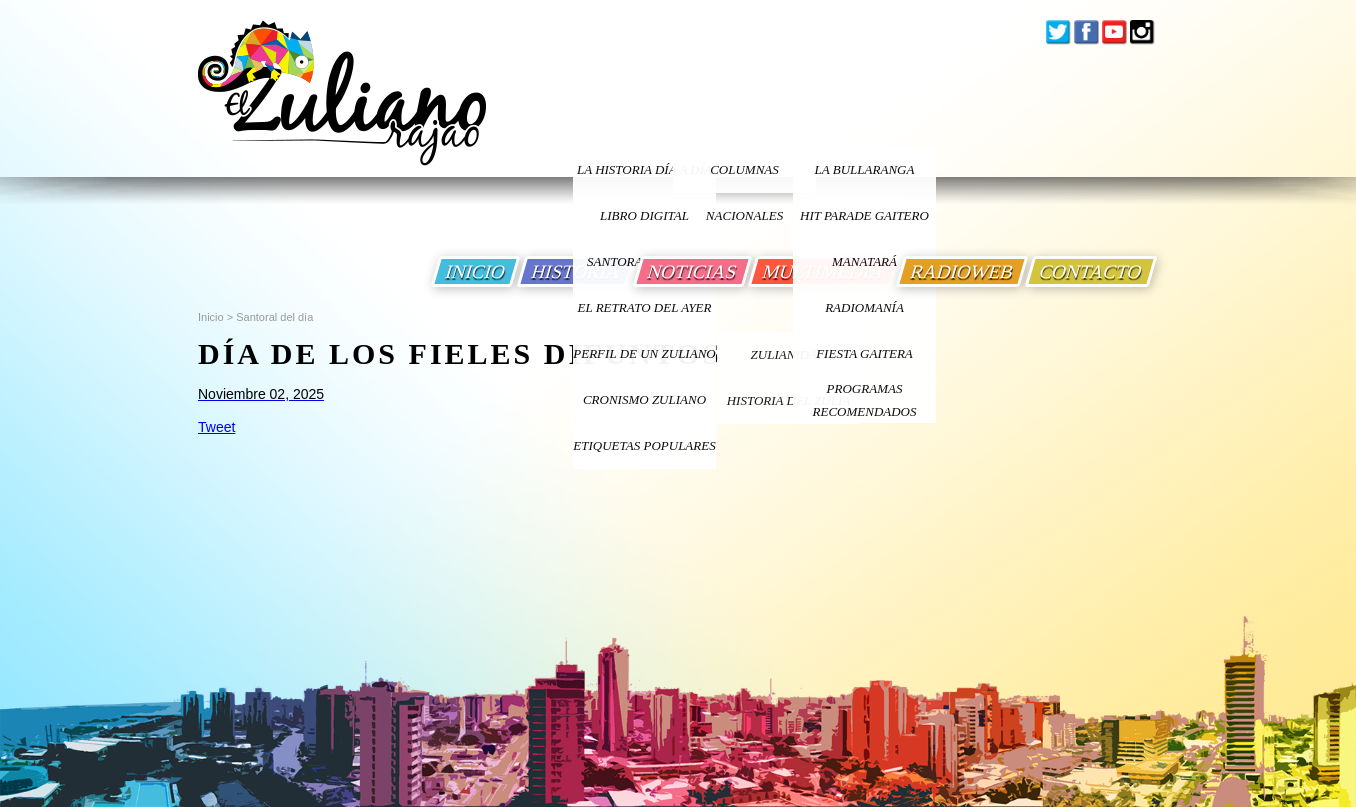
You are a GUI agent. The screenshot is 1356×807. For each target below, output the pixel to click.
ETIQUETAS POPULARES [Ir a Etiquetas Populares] (644, 445)
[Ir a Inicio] (342, 108)
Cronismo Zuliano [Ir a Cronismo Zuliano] (644, 399)
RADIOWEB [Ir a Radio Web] (962, 271)
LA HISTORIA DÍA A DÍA (644, 169)
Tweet (216, 427)
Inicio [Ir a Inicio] (211, 317)
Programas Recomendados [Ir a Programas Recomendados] (865, 400)
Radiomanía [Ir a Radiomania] (864, 307)
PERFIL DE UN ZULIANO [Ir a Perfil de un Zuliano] (644, 353)
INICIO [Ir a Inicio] (475, 271)
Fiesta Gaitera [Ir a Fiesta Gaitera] (864, 353)
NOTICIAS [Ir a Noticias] (692, 271)
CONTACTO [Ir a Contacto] (1091, 271)
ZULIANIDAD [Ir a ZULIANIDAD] (789, 354)
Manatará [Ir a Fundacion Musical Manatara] (864, 261)
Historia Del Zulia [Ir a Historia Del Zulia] (789, 400)
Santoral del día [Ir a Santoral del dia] (274, 317)
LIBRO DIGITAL (644, 215)
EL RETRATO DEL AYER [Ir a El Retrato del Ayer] (644, 307)
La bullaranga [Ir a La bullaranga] (865, 169)
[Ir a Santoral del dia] (515, 394)
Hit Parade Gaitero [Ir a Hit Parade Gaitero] (864, 215)
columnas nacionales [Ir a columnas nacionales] (744, 177)
